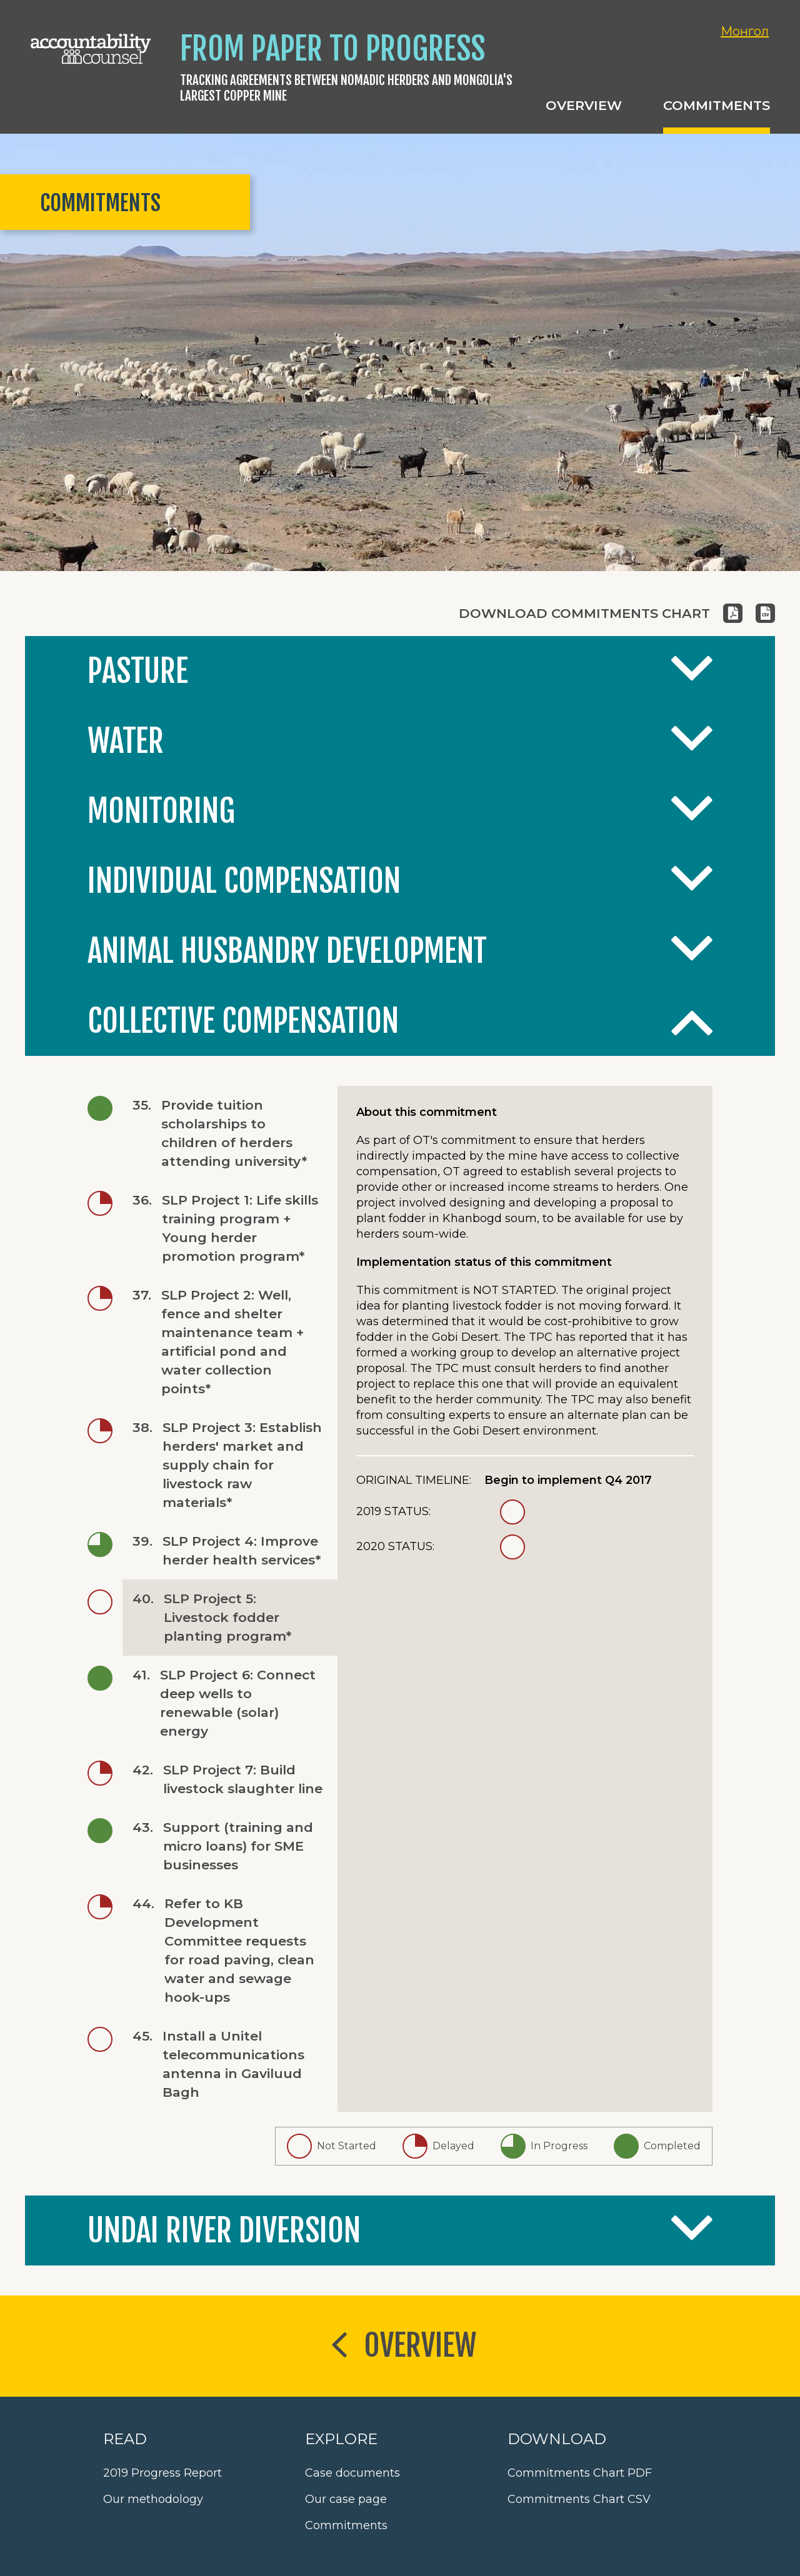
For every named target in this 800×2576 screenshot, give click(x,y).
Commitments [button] (716, 105)
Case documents (352, 2473)
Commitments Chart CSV (579, 2499)
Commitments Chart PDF (580, 2473)
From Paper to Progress (332, 48)
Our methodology (153, 2499)
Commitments (346, 2525)
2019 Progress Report (162, 2473)
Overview (400, 2347)
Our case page (346, 2499)
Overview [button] (584, 105)
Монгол (745, 31)
